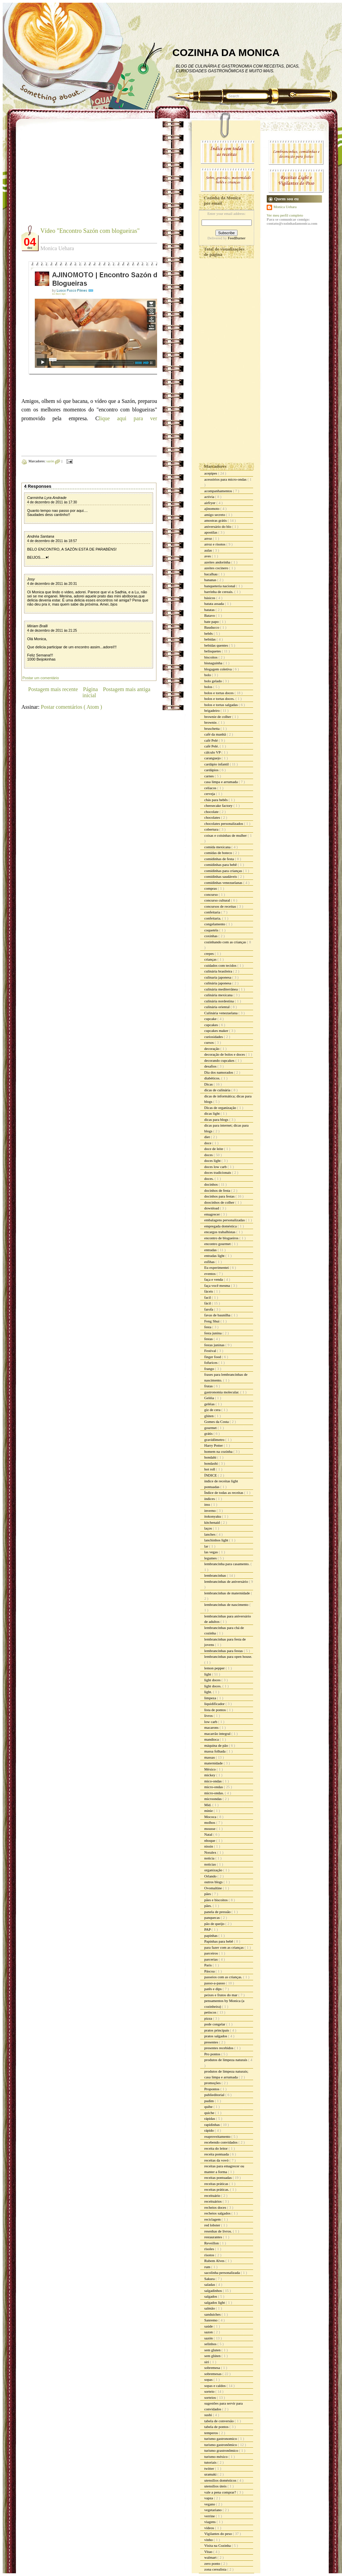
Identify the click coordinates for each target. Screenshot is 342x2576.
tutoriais (210, 2462)
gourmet (210, 1428)
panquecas (212, 1917)
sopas (208, 2379)
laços (208, 1528)
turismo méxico (216, 2456)
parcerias (211, 1959)
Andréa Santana (40, 536)
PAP (208, 1929)
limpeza (210, 1698)
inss (207, 1504)
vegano (210, 2504)
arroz (208, 538)
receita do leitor (216, 2148)
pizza (208, 2018)
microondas (213, 1799)
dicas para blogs (216, 1119)
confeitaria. (213, 918)
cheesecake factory (218, 805)
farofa (209, 1309)
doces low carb (216, 1167)
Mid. (208, 1805)
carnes (209, 776)
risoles (209, 2249)
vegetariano (213, 2510)
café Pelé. (212, 746)
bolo (208, 675)
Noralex (210, 1852)
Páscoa (209, 1971)
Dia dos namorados (219, 1072)
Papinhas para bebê (219, 1941)
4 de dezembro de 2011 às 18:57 (52, 541)
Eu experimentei (217, 1267)
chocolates (212, 817)
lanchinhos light (216, 1540)
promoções (213, 2083)
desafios (210, 1066)
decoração (212, 1048)
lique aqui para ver (128, 418)
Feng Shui (212, 1321)
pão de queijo (214, 1924)
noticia (209, 1858)
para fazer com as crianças (224, 1947)
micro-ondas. (214, 1793)
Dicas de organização (220, 1108)
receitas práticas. (217, 2189)
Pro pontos (212, 2054)
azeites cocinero (216, 568)
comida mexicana (217, 847)
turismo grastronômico (221, 2450)
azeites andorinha (217, 562)
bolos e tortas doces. (219, 699)
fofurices (211, 1362)
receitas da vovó (216, 2160)
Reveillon (212, 2243)
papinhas (211, 1935)
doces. (209, 1178)
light (208, 1674)
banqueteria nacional (220, 586)
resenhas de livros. (218, 2231)
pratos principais (217, 2030)
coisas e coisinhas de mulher (226, 835)
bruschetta (212, 728)
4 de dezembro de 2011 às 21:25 (52, 630)
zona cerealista (215, 2569)
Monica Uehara (285, 207)
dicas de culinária (217, 1090)
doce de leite (214, 1149)
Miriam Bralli (37, 626)
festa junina (213, 1333)
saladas (210, 2284)
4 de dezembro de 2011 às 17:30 (52, 502)
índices (210, 1499)
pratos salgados (216, 2036)
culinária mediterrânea (221, 989)
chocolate (212, 812)
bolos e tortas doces (219, 693)
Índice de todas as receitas (224, 1492)
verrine (210, 2516)
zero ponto (212, 2563)
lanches (210, 1534)
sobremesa (212, 2368)
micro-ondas (214, 1787)
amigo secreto (215, 515)
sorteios (210, 2397)
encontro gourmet (218, 1244)
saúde (209, 2326)
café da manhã (215, 734)
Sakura (209, 2279)
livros (209, 1715)
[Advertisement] (78, 176)
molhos (210, 1822)
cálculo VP (213, 752)
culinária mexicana (218, 995)
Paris (208, 1965)
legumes (210, 1558)
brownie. (211, 722)
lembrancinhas (215, 1575)
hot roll (210, 1469)
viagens (210, 2522)
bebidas (210, 639)
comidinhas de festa (219, 859)
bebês (209, 633)
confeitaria (212, 912)
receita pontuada (217, 2154)
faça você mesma (217, 1285)
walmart (210, 2557)
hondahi (210, 1457)
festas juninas (214, 1345)
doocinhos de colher (219, 1202)
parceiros (211, 1953)
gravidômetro (214, 1440)
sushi (208, 2415)
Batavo (210, 615)
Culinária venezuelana (221, 1013)
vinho (209, 2540)
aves (208, 556)
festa (208, 1327)
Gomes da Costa (217, 1422)
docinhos (211, 1184)
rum (207, 2267)
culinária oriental (217, 1007)
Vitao (208, 2552)
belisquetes (213, 651)
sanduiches (213, 2314)
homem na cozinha (218, 1451)
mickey (210, 1775)
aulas (208, 550)
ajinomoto (212, 508)
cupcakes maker (216, 1030)
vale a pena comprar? (220, 2492)
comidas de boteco (218, 853)
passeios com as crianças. (223, 1977)
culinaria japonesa (218, 977)
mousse (210, 1829)
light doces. (213, 1686)
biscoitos (211, 657)
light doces (213, 1680)
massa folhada (215, 1751)
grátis (208, 1433)
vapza (209, 2498)
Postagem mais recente (53, 689)
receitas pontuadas (218, 2177)
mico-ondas (213, 1781)
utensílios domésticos (220, 2480)
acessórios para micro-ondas (225, 479)
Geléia (209, 1398)
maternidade (214, 1763)
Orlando (210, 1876)
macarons (212, 1727)
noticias (210, 1864)
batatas (209, 610)
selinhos (210, 2344)
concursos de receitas (220, 906)
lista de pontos (215, 1710)
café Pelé (211, 740)
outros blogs (214, 1882)
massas (210, 1757)
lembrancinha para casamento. (227, 1564)
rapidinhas (212, 2125)
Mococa (210, 1817)
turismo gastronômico (221, 2445)
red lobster (212, 2225)
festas (209, 1339)
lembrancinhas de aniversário (226, 1581)
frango (209, 1369)
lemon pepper (215, 1668)
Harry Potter (214, 1445)
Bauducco (212, 627)
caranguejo (213, 758)
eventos (210, 1274)
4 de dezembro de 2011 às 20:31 (52, 584)
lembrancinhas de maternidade (227, 1593)
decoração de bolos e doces (225, 1054)
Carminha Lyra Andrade (46, 498)
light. (208, 1692)
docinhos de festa (217, 1190)
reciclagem (213, 2219)
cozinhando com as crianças (225, 942)
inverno (210, 1510)
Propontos (212, 2089)
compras (211, 888)
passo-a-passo (215, 1983)
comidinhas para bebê (221, 865)
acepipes (211, 473)
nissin (209, 1846)
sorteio (209, 2391)
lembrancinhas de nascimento (226, 1604)
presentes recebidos (219, 2048)
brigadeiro (212, 710)
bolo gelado (213, 681)
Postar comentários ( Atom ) (71, 707)
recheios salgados (217, 2213)
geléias (209, 1404)
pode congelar (215, 2024)
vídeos (209, 2528)
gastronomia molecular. (222, 1392)
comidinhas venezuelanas (223, 883)
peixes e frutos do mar (221, 1995)
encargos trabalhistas (220, 1232)
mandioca (212, 1739)
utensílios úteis (215, 2486)
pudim (209, 2101)
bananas (210, 580)
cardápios (212, 770)
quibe (208, 2107)
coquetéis (211, 930)
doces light (213, 1161)
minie (209, 1811)
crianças (210, 959)
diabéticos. (212, 1078)
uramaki (210, 2474)
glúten (209, 1416)
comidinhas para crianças (223, 871)
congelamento (215, 924)
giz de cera (212, 1410)
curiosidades (214, 1037)
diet (207, 1137)
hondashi (211, 1463)
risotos (209, 2255)
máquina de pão (216, 1745)
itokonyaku (213, 1516)
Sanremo (211, 2320)
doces (209, 1155)
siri (207, 2362)
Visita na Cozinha (218, 2545)
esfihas (209, 1262)
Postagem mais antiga (126, 689)
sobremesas (213, 2374)
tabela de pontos (216, 2427)
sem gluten (213, 2350)
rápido (209, 2130)
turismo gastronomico (221, 2438)
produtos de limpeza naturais (226, 2060)
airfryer (210, 503)
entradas (210, 1250)
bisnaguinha (213, 663)
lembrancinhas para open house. (228, 1656)
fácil (208, 1303)
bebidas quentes (216, 645)
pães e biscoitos (216, 1900)
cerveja (210, 794)
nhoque (210, 1840)
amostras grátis (216, 520)
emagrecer (212, 1214)
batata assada (214, 603)
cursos (209, 1042)
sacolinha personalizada (222, 2273)
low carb (211, 1722)
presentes (211, 2042)
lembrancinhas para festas (224, 1651)
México (210, 1769)
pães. (208, 1906)
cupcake (210, 1019)
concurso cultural (217, 900)
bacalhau (211, 574)
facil (208, 1297)
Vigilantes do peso (218, 2534)
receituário (212, 2195)
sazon (209, 2332)
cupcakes (211, 1025)
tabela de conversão (219, 2421)
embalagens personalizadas (225, 1220)
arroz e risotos (215, 544)
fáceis (209, 1291)
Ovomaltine (213, 1888)
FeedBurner (236, 238)
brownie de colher (218, 717)
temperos (211, 2433)
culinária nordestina (219, 1001)
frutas (209, 1386)
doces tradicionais (218, 1172)
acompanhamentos (218, 491)
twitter (209, 2468)
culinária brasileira (218, 971)
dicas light (212, 1113)
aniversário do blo (218, 526)
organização (213, 1870)
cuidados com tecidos (220, 965)
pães (208, 1894)
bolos (208, 687)
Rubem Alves (214, 2261)
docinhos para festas (219, 1196)
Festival (210, 1351)
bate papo (212, 621)
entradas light (214, 1256)
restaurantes (213, 2237)
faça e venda (214, 1279)
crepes (209, 953)
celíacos (210, 788)
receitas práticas (216, 2184)
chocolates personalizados (224, 823)
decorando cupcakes (219, 1060)
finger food (213, 1357)
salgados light (215, 2302)
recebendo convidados (221, 2142)
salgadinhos (213, 2290)
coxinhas (211, 936)
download (212, 1208)
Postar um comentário (40, 678)
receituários (213, 2201)
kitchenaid (212, 1522)
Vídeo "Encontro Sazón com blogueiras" (90, 230)
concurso (211, 894)
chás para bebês (216, 800)
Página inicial (90, 692)
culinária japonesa (218, 983)
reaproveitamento (217, 2136)
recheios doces (215, 2207)
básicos (210, 598)
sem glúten (213, 2356)
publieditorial (214, 2095)
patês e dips (213, 1989)
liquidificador (215, 1704)
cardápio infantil (217, 764)
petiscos (210, 2012)
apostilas (211, 532)
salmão (210, 2308)
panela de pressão (217, 1912)
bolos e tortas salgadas (221, 705)
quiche (209, 2113)
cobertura (211, 829)
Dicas (209, 1084)
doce (208, 1143)
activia (209, 497)
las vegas (211, 1552)
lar (206, 1546)
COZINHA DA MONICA (226, 52)
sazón (50, 461)
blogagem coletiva (218, 669)
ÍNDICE (211, 1475)
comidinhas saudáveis (221, 876)
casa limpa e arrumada (221, 782)
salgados (211, 2296)
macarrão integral (217, 1733)
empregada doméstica (221, 1226)
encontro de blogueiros (222, 1238)
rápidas (210, 2118)
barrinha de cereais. (219, 592)
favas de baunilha (217, 1315)
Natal (208, 1834)
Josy (31, 579)
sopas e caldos (215, 2386)
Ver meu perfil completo (285, 215)
